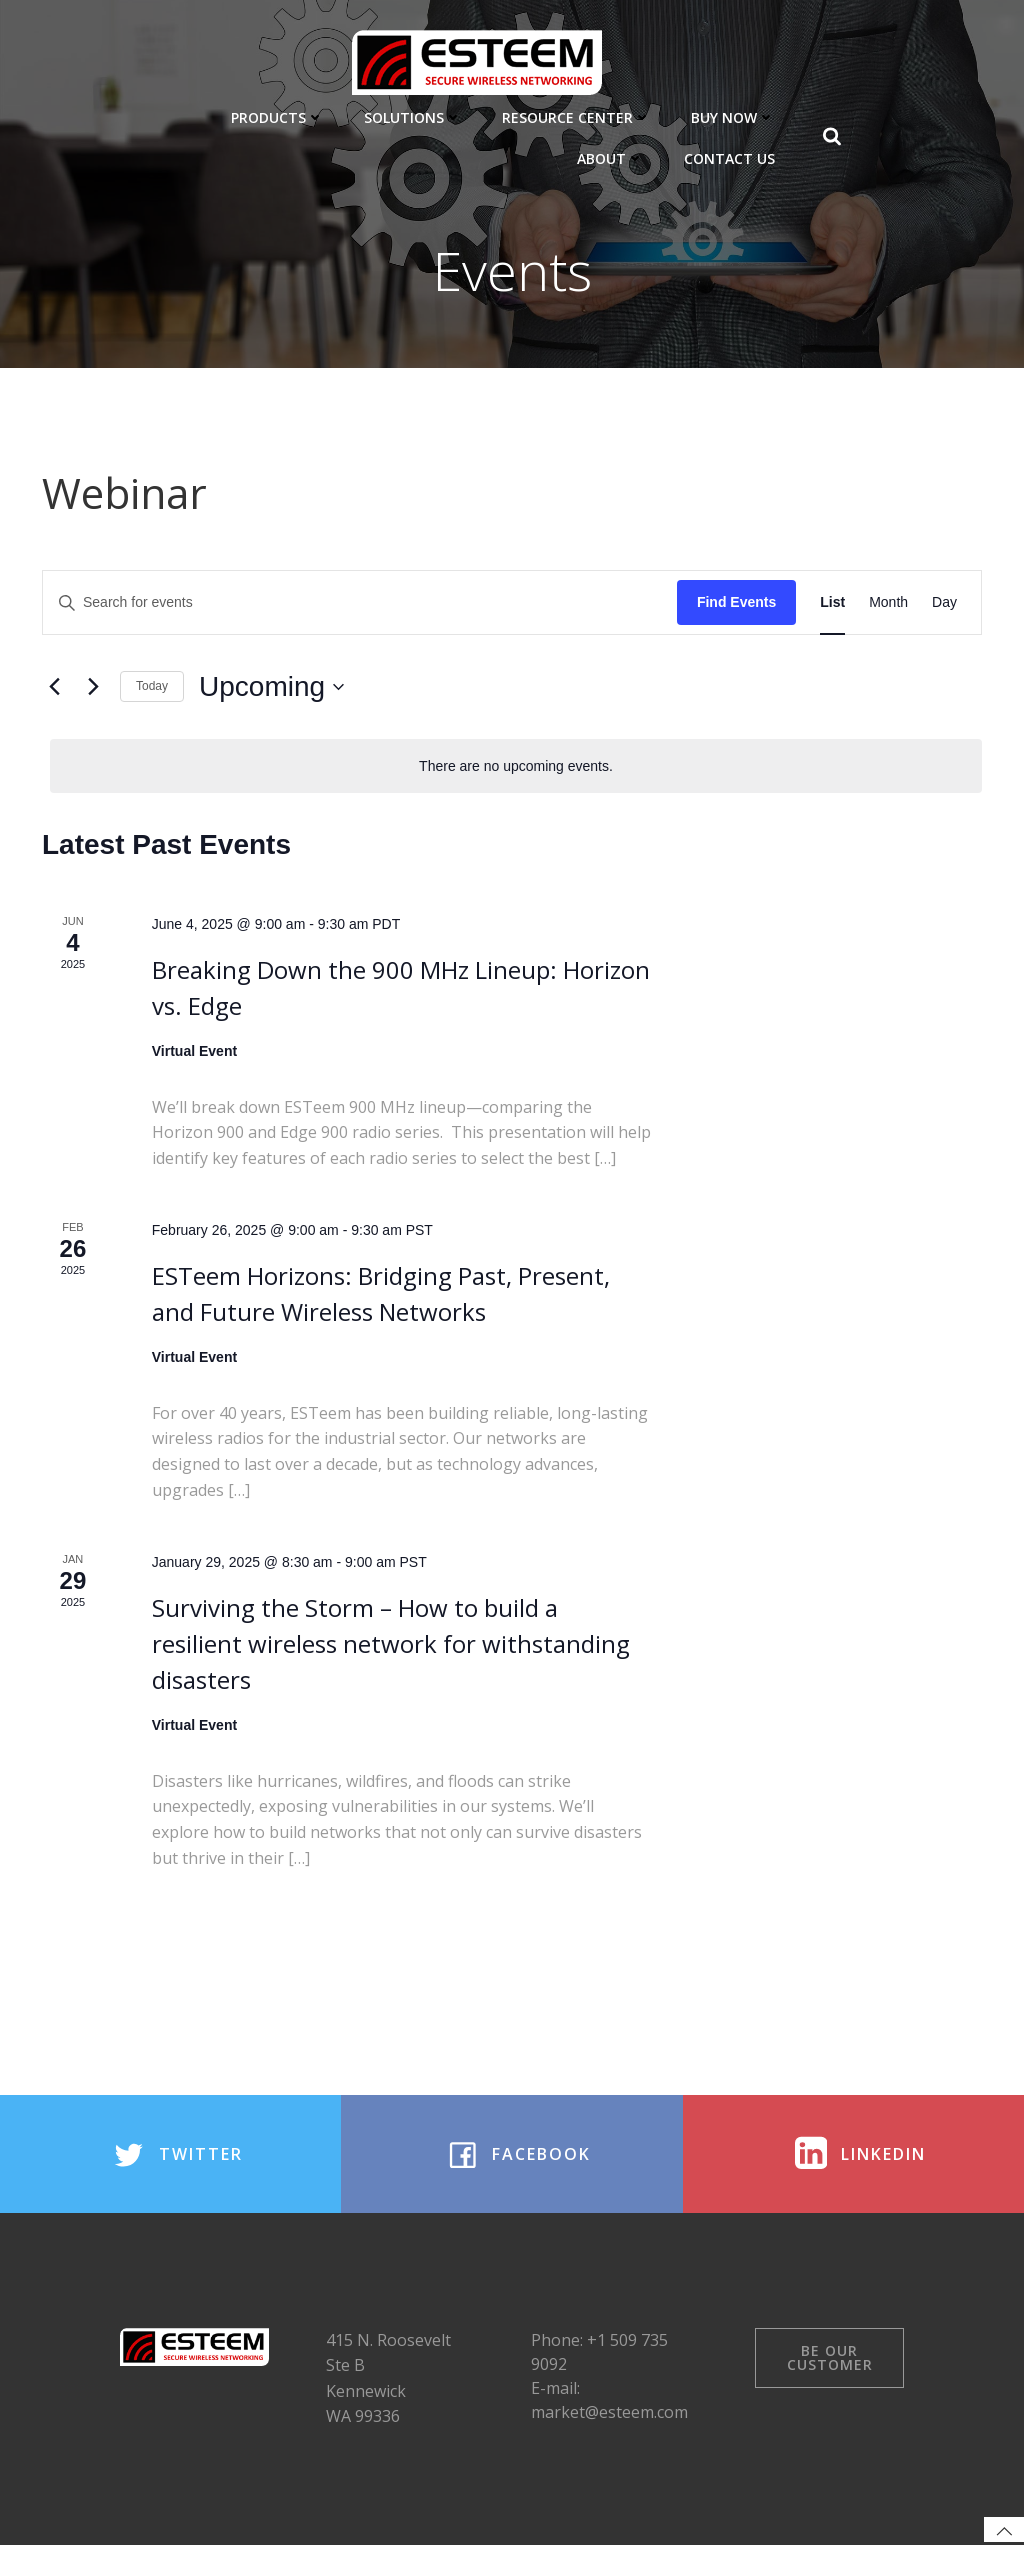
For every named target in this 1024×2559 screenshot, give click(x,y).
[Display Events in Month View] (888, 604)
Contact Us (731, 156)
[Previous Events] (54, 689)
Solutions (415, 115)
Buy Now (735, 115)
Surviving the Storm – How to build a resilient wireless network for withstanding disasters (391, 1645)
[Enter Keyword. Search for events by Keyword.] (360, 604)
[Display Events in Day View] (944, 604)
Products (279, 115)
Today (152, 688)
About (612, 156)
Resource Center (578, 115)
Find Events (736, 604)
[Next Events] (93, 689)
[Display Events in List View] (832, 604)
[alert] (516, 767)
